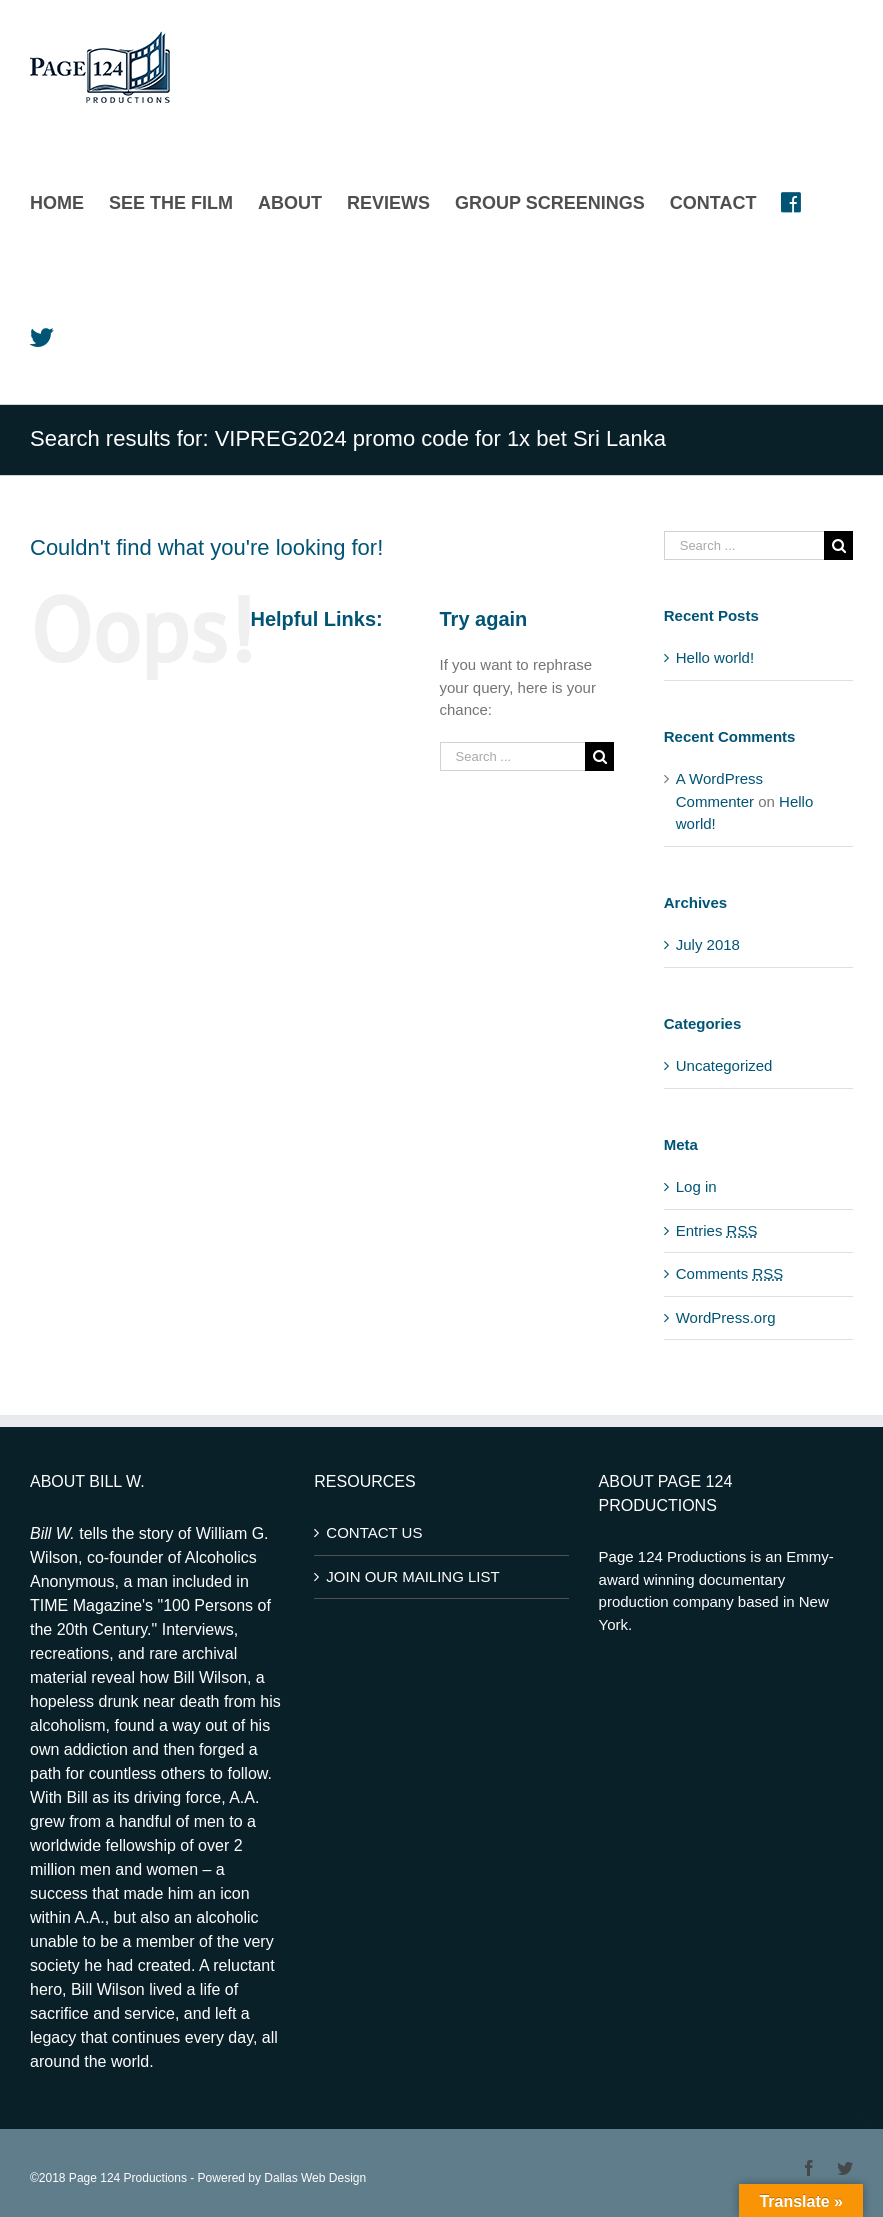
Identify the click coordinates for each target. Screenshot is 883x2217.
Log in (696, 1186)
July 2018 (708, 944)
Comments (730, 1273)
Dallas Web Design (315, 2178)
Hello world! (715, 657)
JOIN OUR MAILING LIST (412, 1576)
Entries (717, 1230)
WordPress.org (726, 1317)
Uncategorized (724, 1065)
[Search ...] (513, 756)
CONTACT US (374, 1532)
